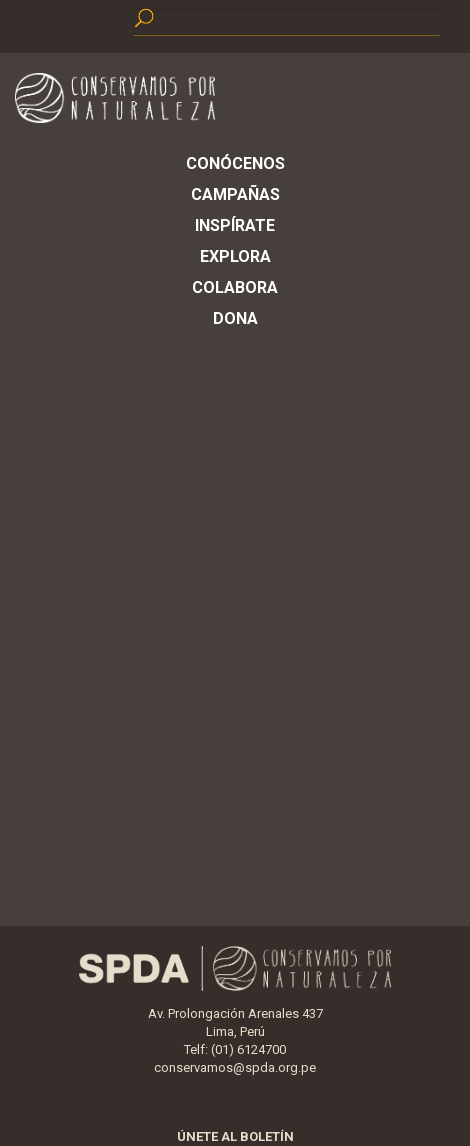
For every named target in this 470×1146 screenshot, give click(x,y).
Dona (235, 318)
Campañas (235, 194)
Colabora (235, 287)
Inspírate (235, 225)
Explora (235, 256)
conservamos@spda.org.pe (235, 1067)
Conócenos (235, 163)
